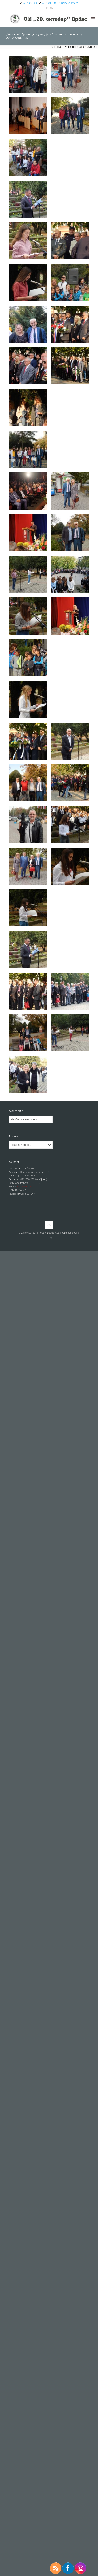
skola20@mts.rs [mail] (69, 3)
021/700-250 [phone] (49, 3)
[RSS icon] (51, 8)
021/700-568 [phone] (30, 3)
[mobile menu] (93, 19)
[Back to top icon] (49, 1225)
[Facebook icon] (46, 8)
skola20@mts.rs (26, 1186)
